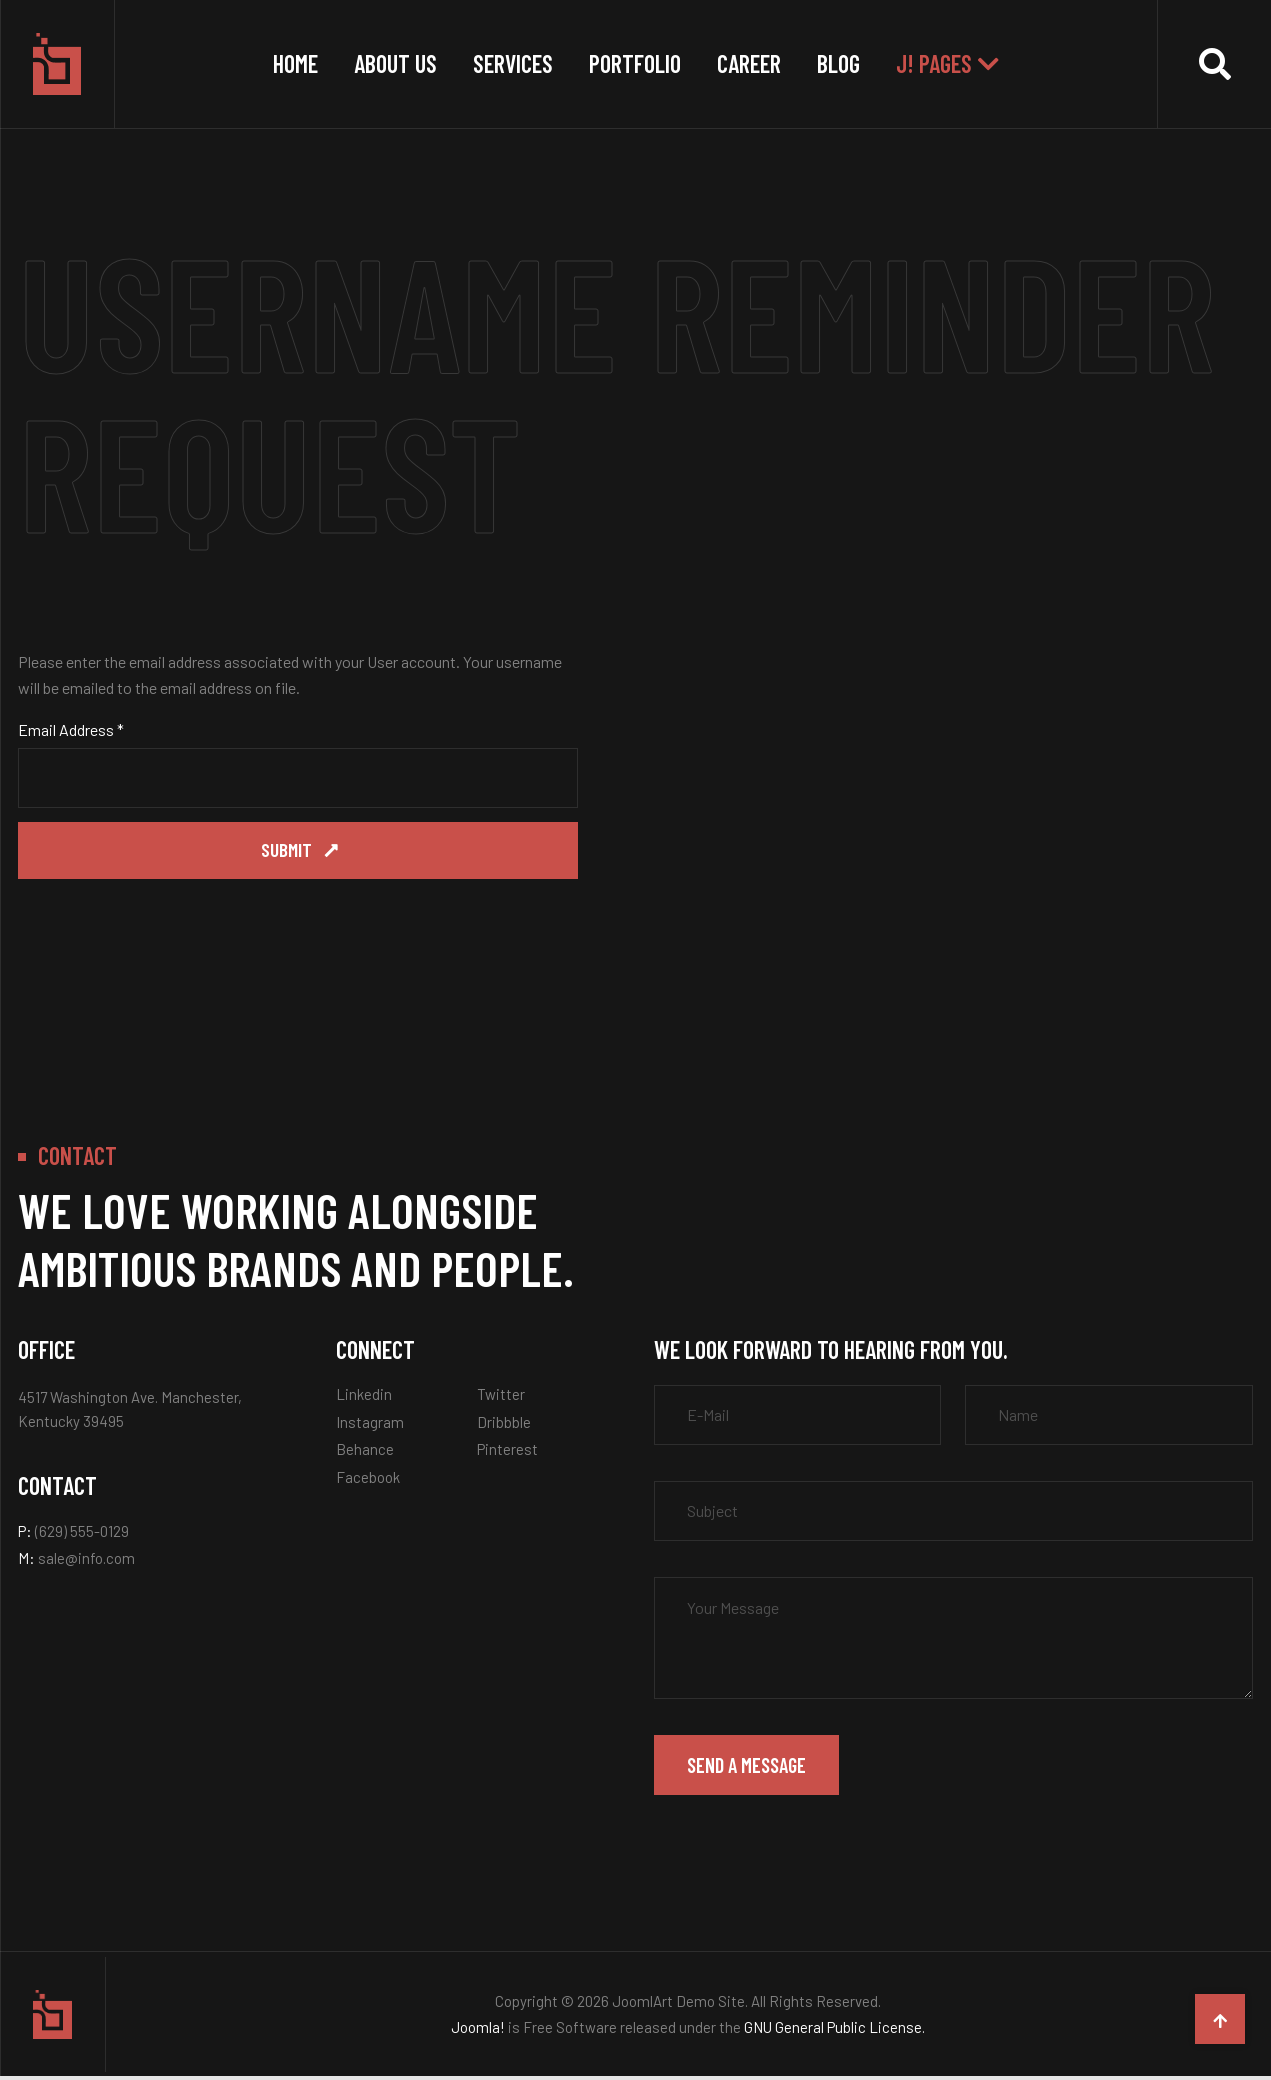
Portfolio (635, 63)
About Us (395, 63)
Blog (838, 63)
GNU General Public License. (834, 2031)
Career (749, 63)
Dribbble (504, 1426)
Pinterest (507, 1453)
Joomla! (478, 2031)
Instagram (370, 1426)
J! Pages (934, 63)
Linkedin (364, 1398)
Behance (365, 1453)
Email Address (71, 729)
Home (295, 63)
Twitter (501, 1398)
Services (513, 63)
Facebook (368, 1481)
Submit (288, 852)
